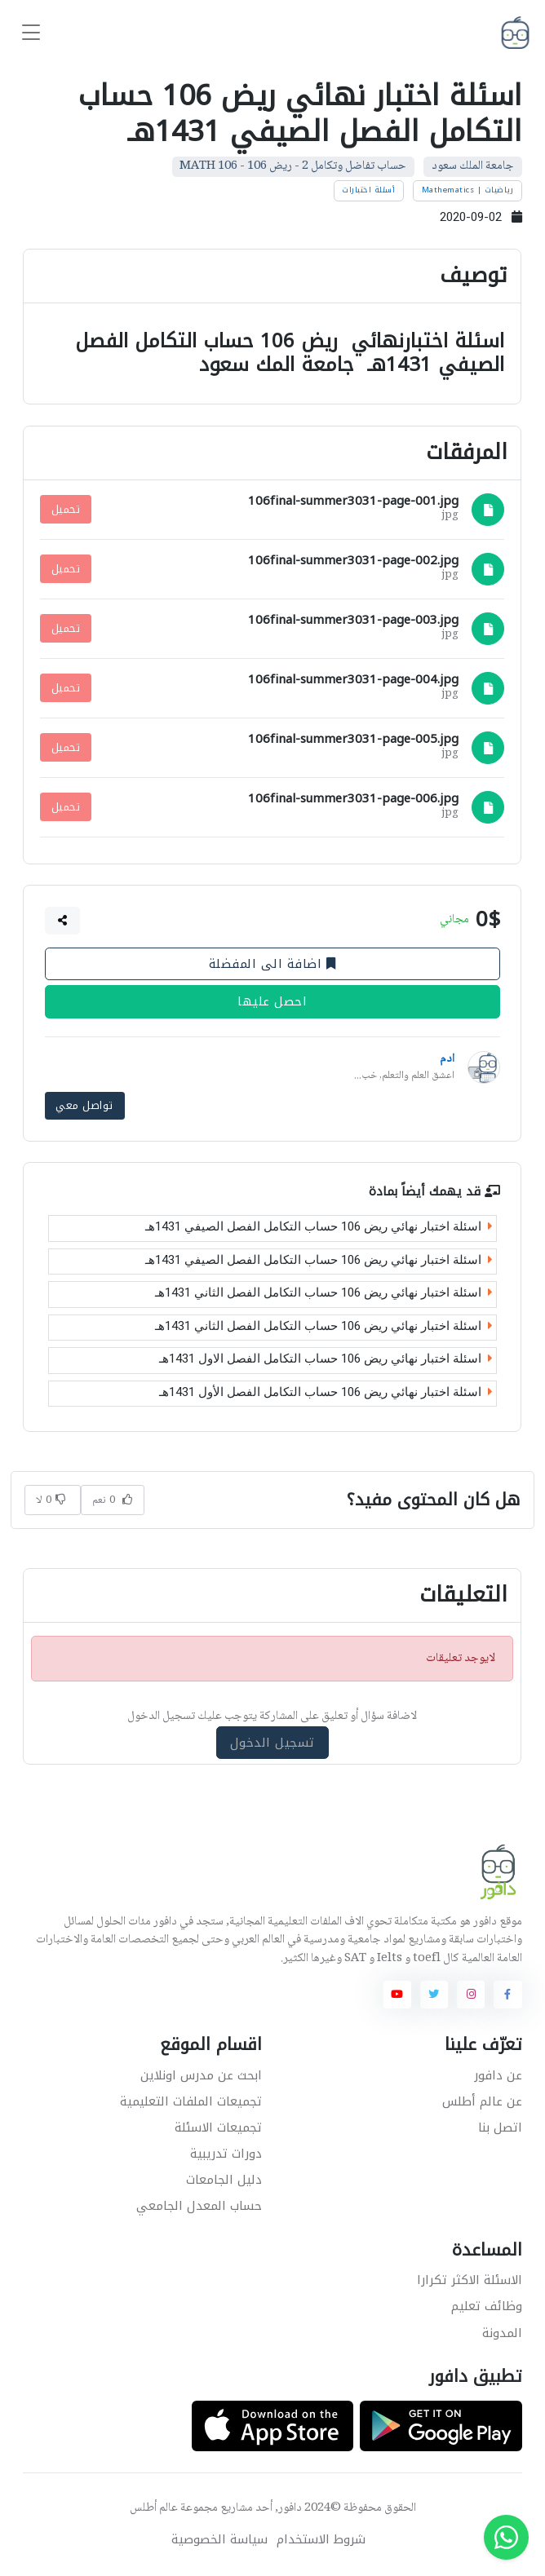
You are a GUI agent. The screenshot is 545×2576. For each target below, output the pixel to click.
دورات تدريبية (226, 2152)
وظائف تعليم (486, 2306)
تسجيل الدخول (272, 1741)
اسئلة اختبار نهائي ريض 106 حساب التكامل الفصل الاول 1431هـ (326, 1359)
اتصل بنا (500, 2126)
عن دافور (498, 2074)
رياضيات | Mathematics (468, 190)
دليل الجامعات (224, 2178)
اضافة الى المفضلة (272, 963)
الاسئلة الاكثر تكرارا (469, 2280)
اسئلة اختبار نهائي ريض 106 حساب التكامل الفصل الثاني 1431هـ (324, 1292)
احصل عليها (273, 1001)
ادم (447, 1059)
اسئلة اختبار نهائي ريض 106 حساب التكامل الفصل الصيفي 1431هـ (319, 1226)
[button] (63, 921)
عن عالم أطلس (482, 2100)
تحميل (66, 509)
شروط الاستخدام (321, 2539)
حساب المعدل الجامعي (199, 2205)
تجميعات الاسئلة (218, 2126)
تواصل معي (85, 1104)
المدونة (502, 2332)
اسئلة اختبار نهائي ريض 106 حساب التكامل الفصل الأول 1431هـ (326, 1391)
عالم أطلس (154, 2507)
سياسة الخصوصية (219, 2539)
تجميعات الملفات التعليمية (191, 2100)
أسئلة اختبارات (368, 190)
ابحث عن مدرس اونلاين (201, 2074)
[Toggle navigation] (31, 33)
